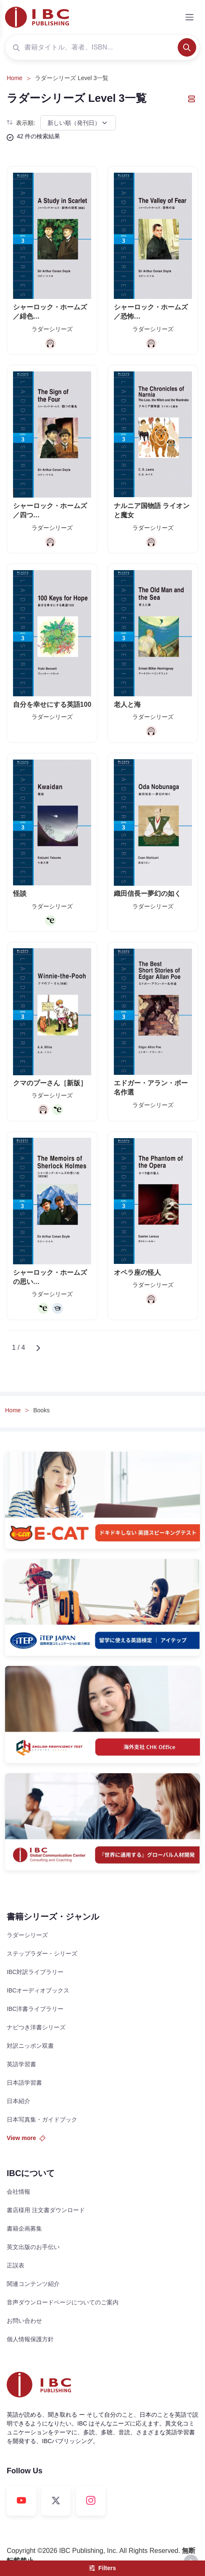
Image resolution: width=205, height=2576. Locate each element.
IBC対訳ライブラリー (35, 1972)
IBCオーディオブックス (38, 1990)
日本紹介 (18, 2101)
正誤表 (15, 2265)
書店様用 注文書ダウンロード (46, 2210)
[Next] (38, 1348)
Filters (102, 2568)
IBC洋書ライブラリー (35, 2008)
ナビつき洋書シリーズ (36, 2027)
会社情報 (18, 2191)
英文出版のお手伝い (33, 2247)
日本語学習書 (24, 2082)
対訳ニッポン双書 (30, 2045)
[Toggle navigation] (189, 17)
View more (26, 2138)
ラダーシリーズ (27, 1935)
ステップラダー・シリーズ (42, 1953)
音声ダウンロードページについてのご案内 (62, 2302)
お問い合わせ (24, 2320)
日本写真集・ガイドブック (42, 2119)
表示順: (21, 122)
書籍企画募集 (24, 2228)
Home (14, 78)
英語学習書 (21, 2064)
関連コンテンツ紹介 (33, 2283)
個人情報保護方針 (30, 2339)
